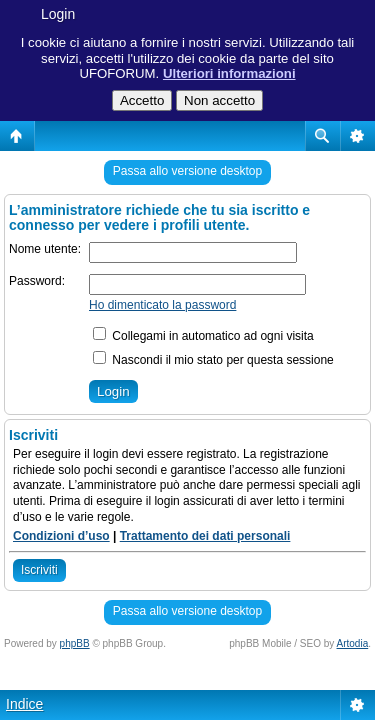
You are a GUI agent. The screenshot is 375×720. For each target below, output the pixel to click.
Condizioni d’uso (61, 536)
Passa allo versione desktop (187, 171)
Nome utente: (45, 249)
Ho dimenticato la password (162, 305)
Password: (37, 281)
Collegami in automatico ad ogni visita (203, 336)
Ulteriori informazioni (229, 73)
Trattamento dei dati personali (205, 536)
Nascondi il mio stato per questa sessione (213, 360)
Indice (24, 704)
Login (58, 14)
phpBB (75, 643)
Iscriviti (39, 570)
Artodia (353, 643)
